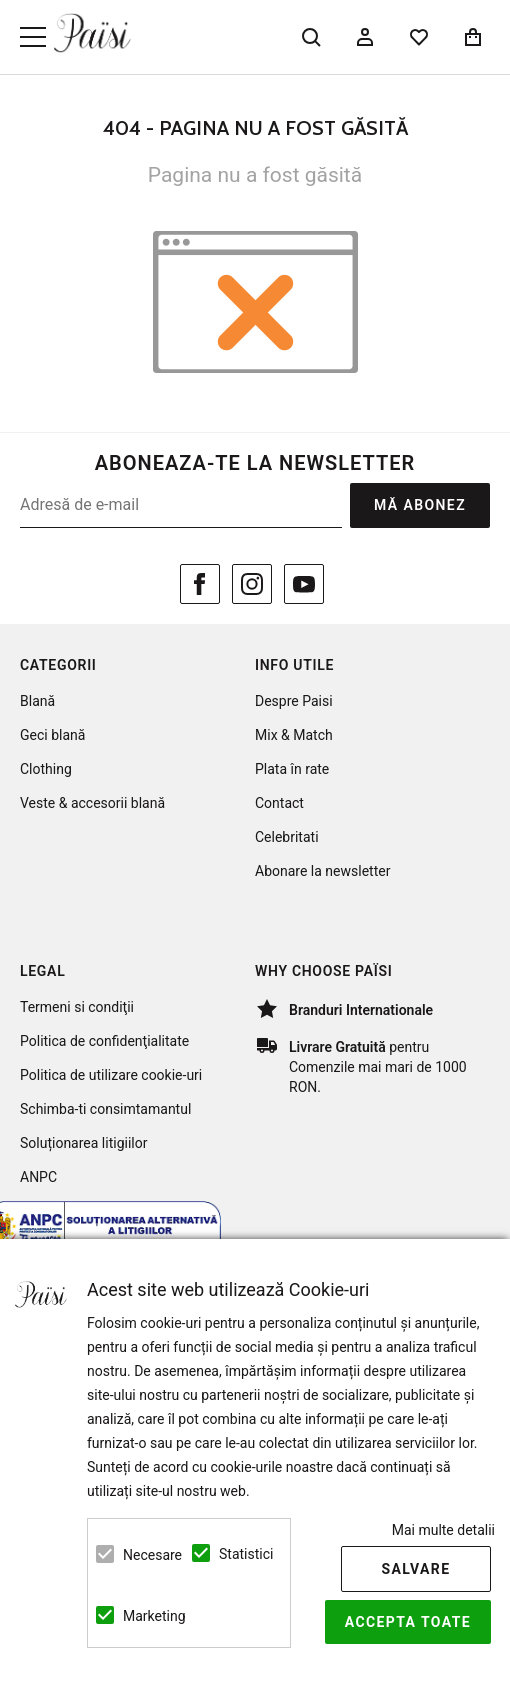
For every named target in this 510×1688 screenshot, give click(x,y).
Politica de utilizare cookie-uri (111, 1075)
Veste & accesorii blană (92, 803)
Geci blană (52, 735)
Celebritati (287, 837)
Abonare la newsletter (322, 871)
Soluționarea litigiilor (83, 1143)
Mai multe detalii (443, 1530)
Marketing (146, 1616)
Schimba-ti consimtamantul (105, 1109)
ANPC (38, 1177)
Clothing (46, 769)
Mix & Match (294, 735)
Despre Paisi (294, 701)
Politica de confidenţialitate (104, 1041)
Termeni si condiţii (77, 1007)
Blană (37, 701)
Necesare (146, 1555)
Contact (279, 803)
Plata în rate (292, 769)
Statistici (242, 1554)
